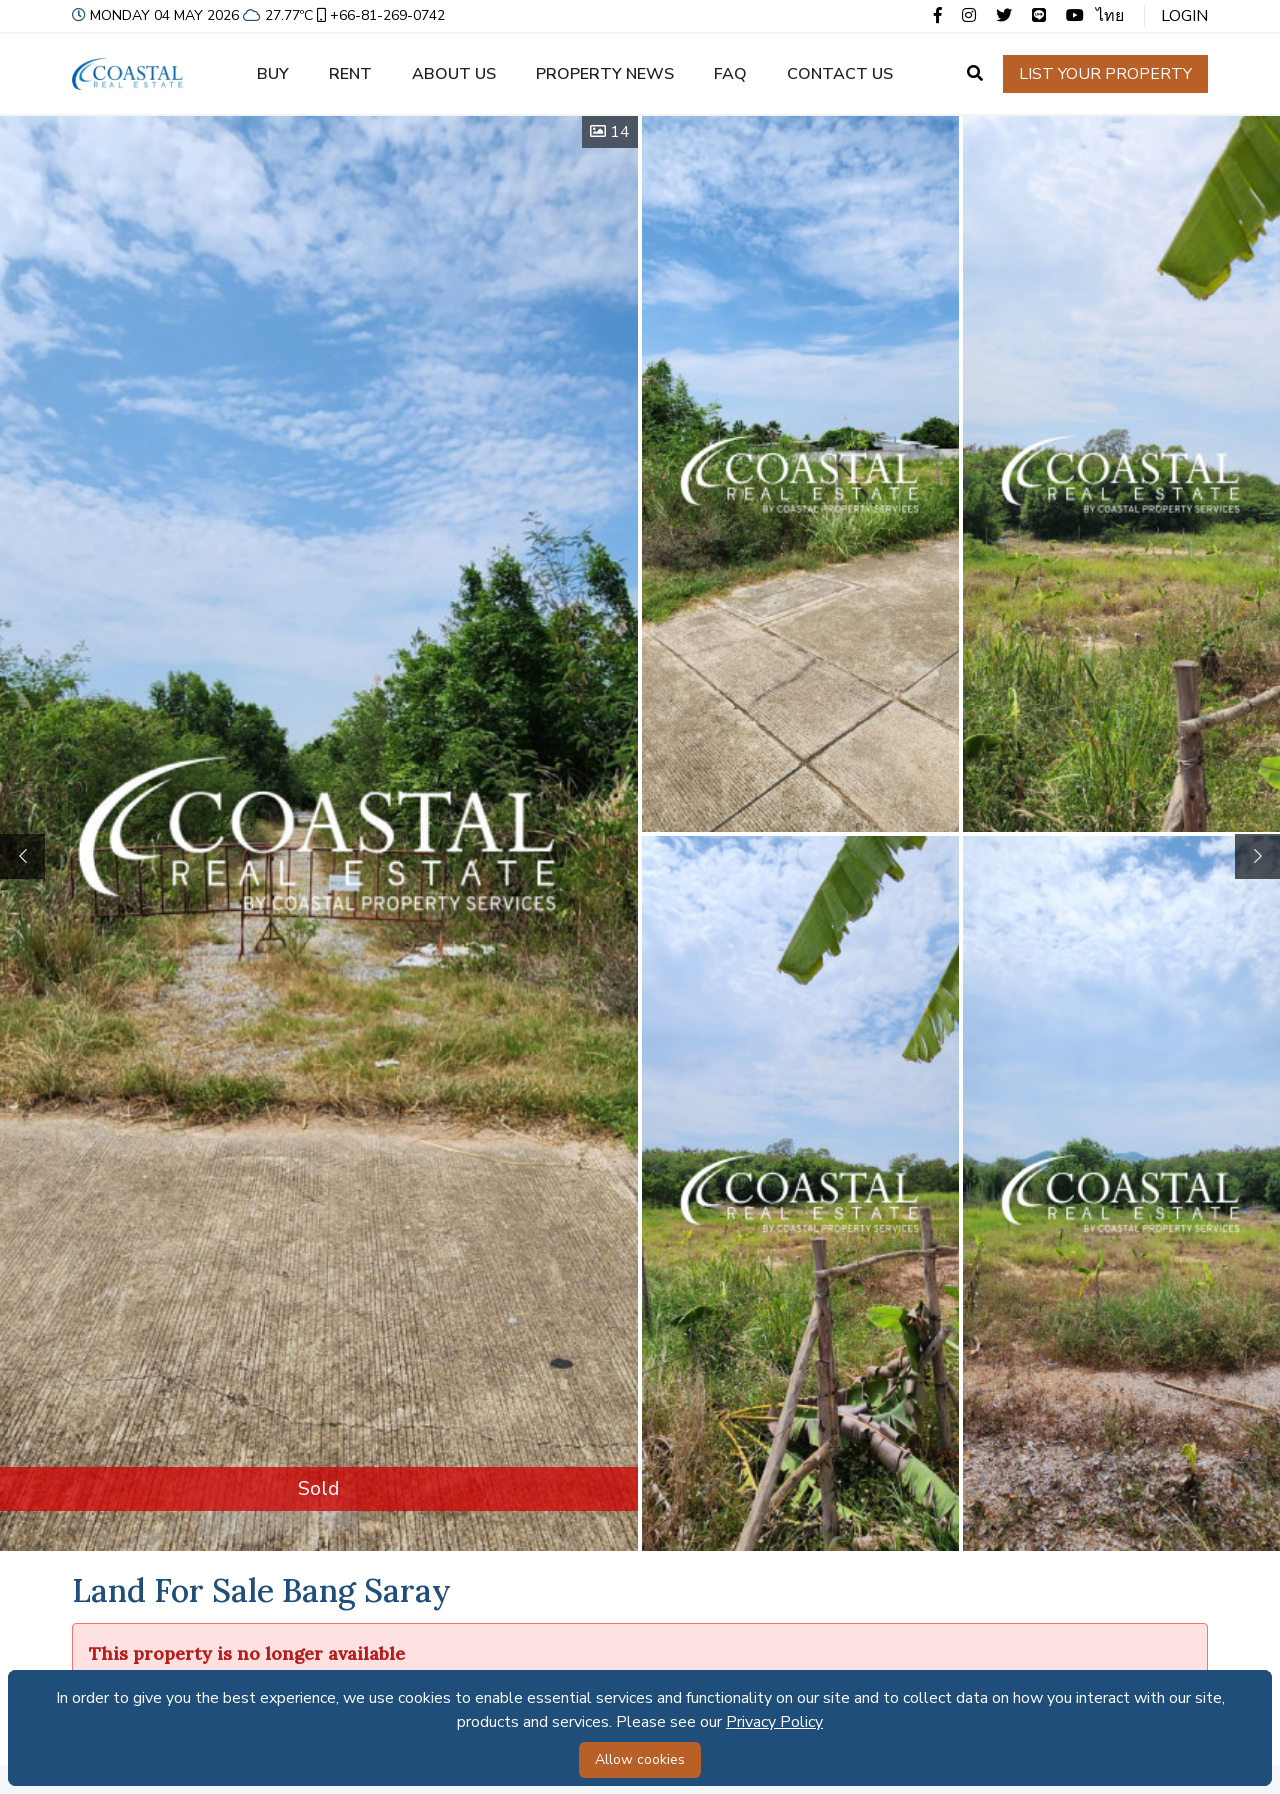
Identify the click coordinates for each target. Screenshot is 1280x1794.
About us (454, 74)
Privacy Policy (774, 1722)
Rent (350, 74)
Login (1184, 16)
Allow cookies (640, 1759)
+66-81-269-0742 (379, 15)
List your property (1105, 74)
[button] (1257, 856)
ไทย (1110, 16)
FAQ (730, 74)
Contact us (840, 74)
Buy (273, 74)
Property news (605, 74)
